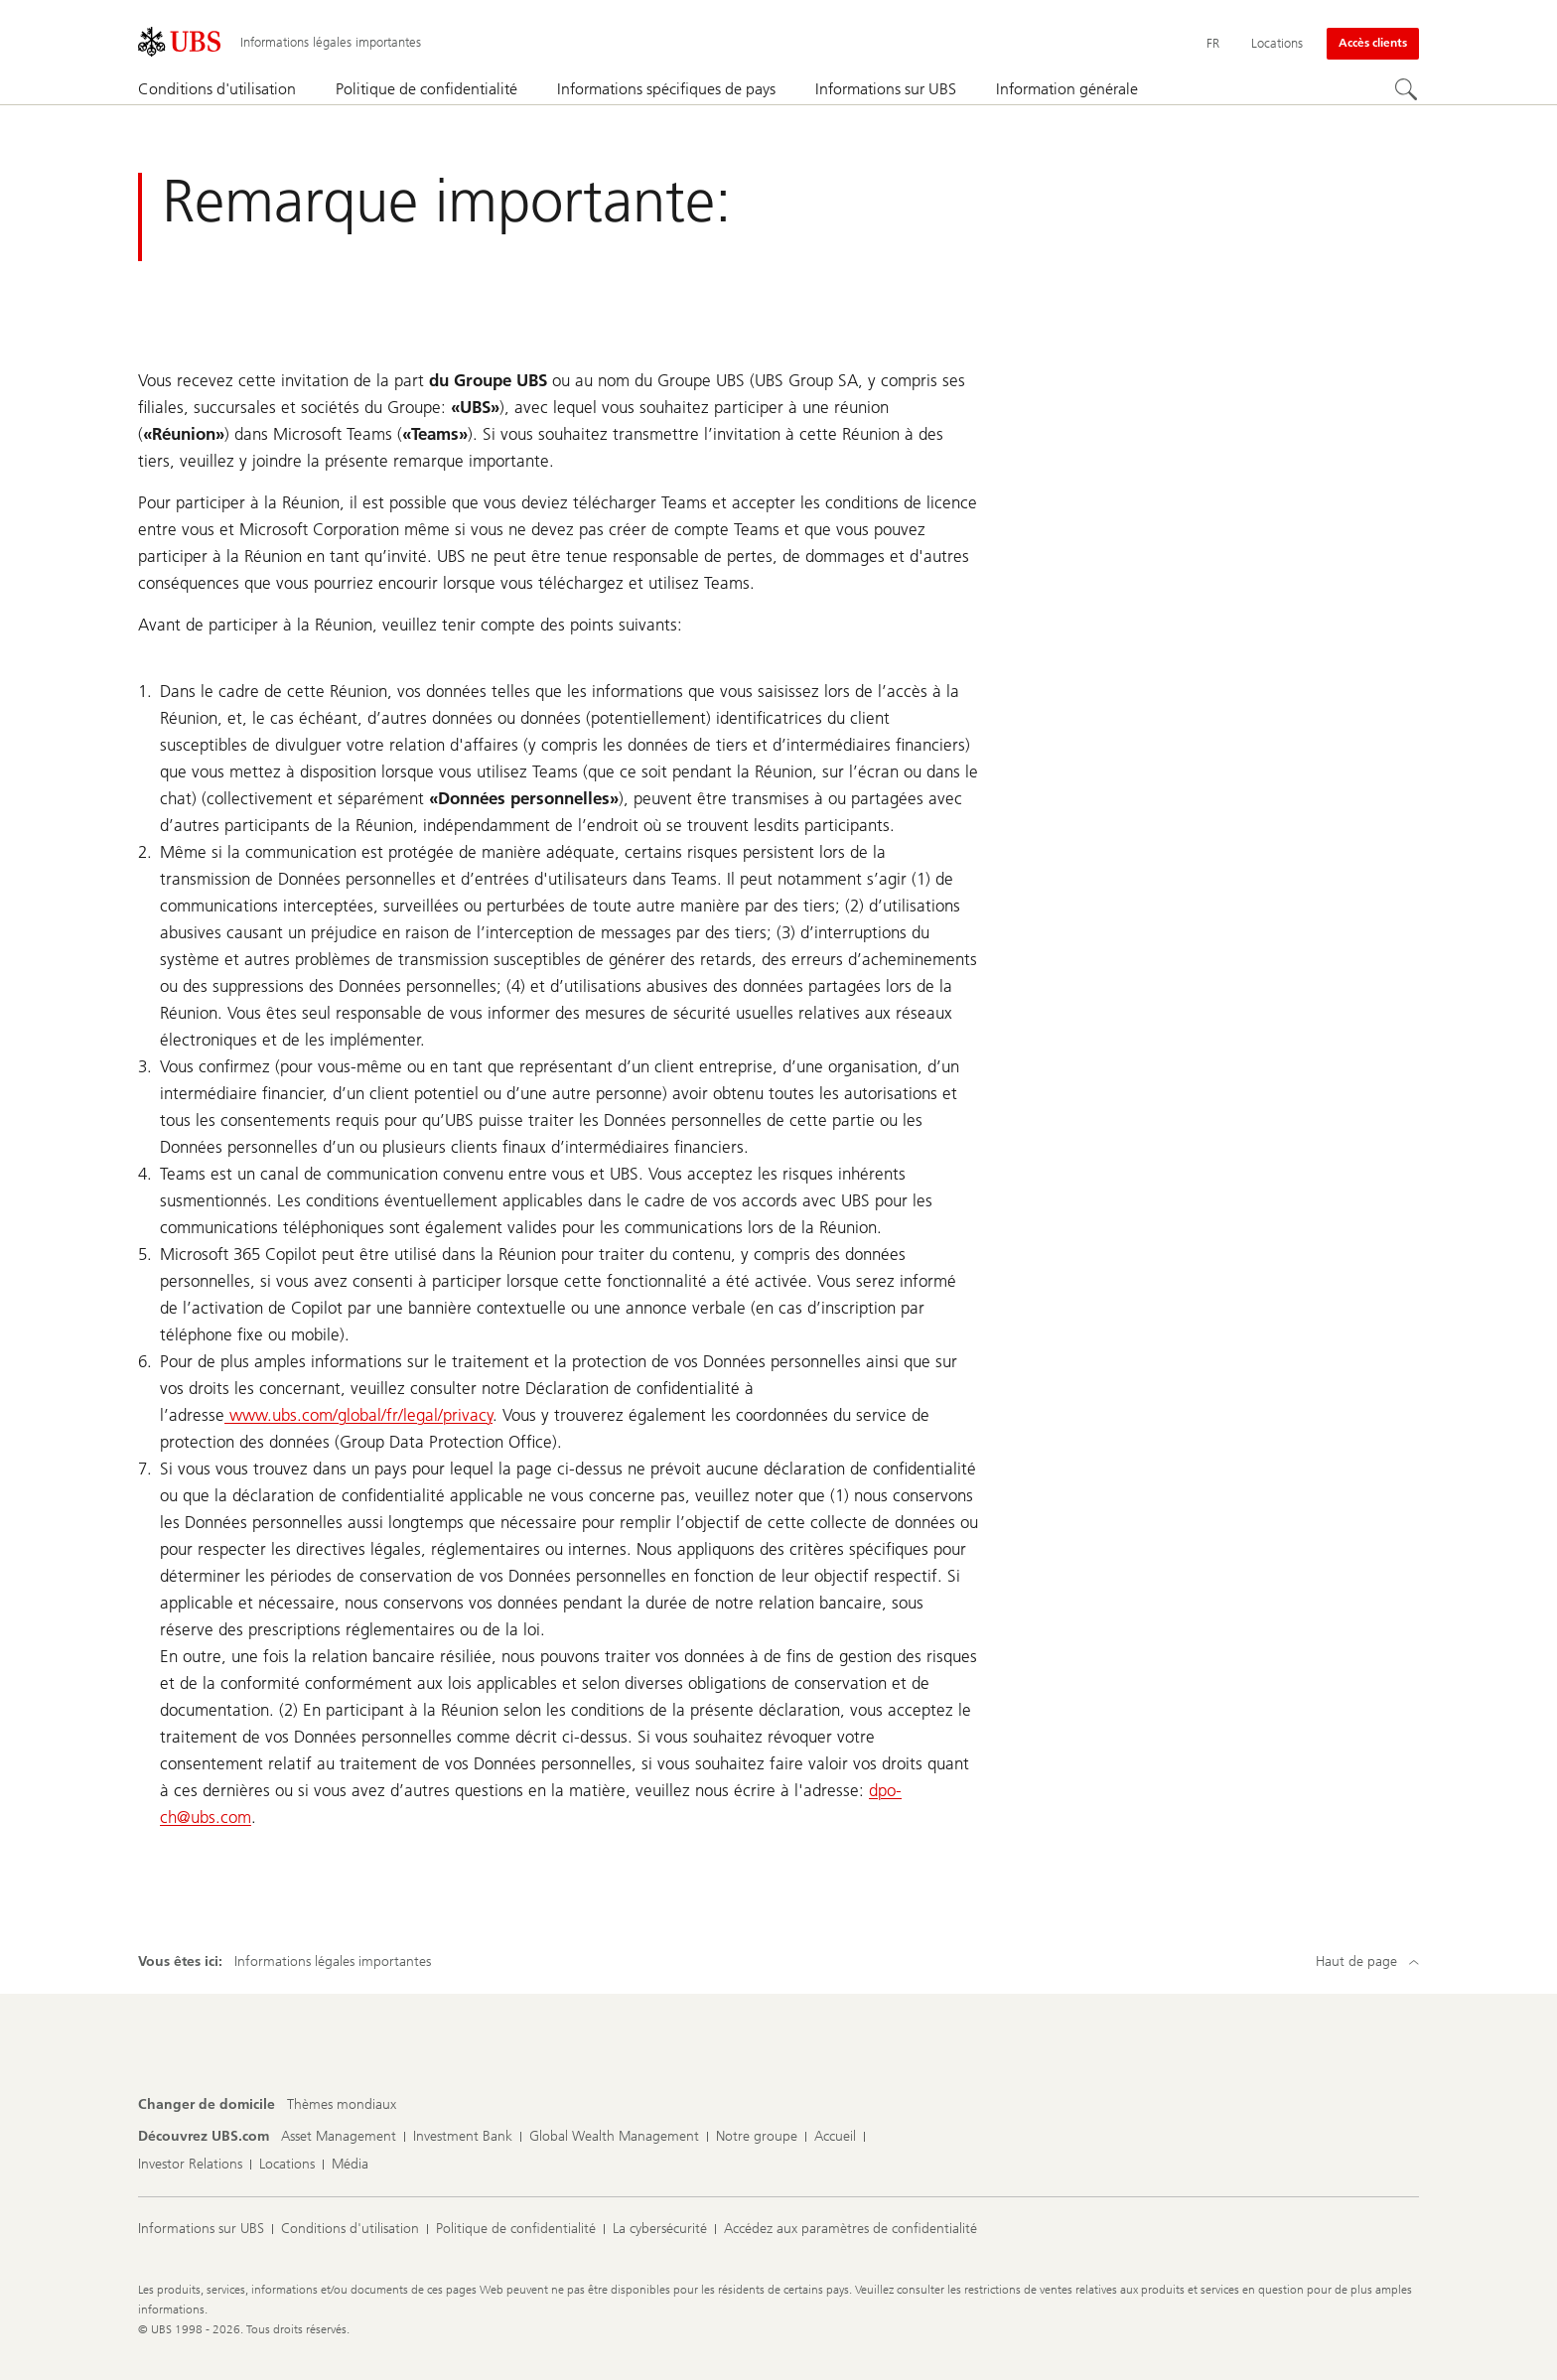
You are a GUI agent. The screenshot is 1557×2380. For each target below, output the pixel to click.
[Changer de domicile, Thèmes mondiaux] (341, 2105)
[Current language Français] (1213, 44)
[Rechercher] (1407, 90)
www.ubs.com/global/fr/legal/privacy (358, 1415)
